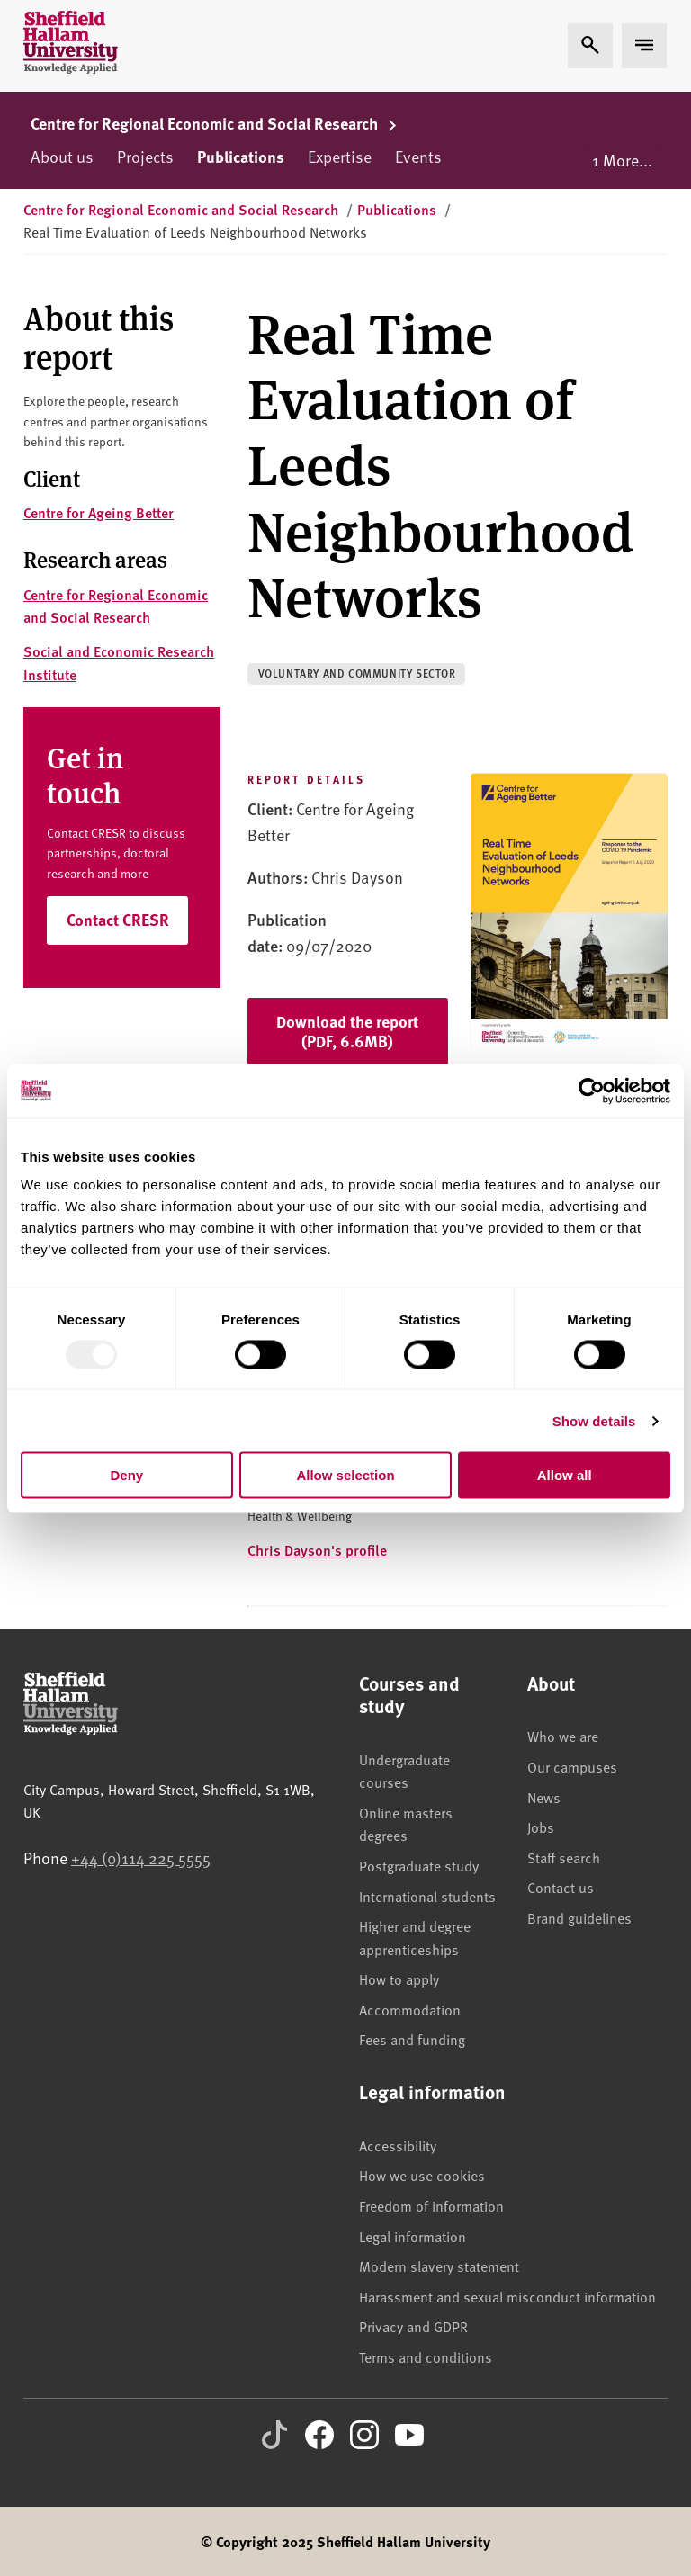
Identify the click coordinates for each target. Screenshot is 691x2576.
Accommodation (410, 2009)
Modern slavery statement (439, 2265)
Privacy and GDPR (413, 2326)
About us (62, 156)
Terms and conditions (425, 2356)
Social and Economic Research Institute (118, 663)
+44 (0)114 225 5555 (141, 1857)
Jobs (540, 1826)
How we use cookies (422, 2175)
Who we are (562, 1736)
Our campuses (572, 1766)
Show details (594, 1420)
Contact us (560, 1887)
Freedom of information (431, 2205)
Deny (126, 1475)
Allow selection (345, 1475)
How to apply (399, 1978)
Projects (145, 156)
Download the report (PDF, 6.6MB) (347, 1031)
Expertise (340, 156)
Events (418, 156)
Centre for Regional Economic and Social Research (214, 123)
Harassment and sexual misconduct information (507, 2296)
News (544, 1797)
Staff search (563, 1857)
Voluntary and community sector (357, 673)
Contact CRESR (118, 919)
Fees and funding (412, 2039)
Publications (240, 156)
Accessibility (397, 2145)
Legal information (412, 2236)
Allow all (564, 1475)
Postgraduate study (419, 1865)
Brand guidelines (579, 1917)
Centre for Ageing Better (98, 512)
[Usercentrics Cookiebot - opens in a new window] (591, 1090)
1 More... (622, 159)
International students (427, 1896)
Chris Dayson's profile (317, 1549)
